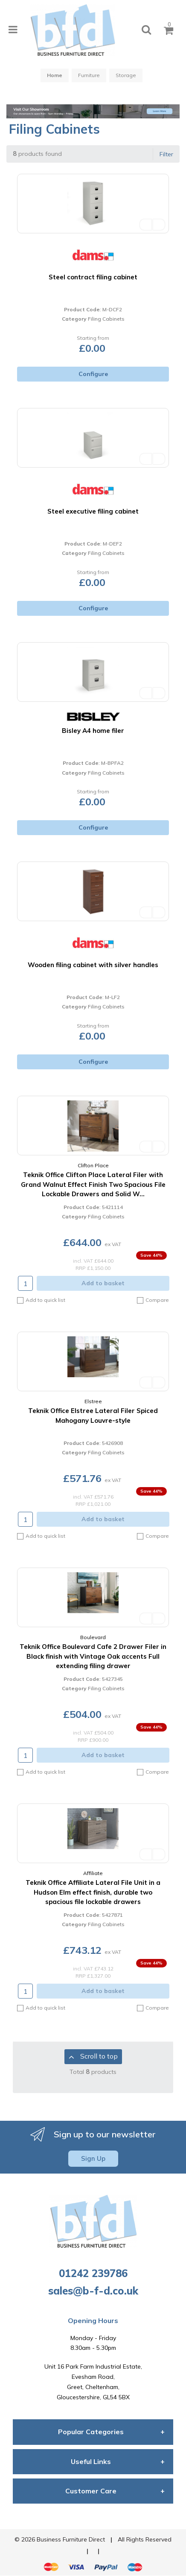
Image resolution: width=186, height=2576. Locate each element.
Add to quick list (41, 1300)
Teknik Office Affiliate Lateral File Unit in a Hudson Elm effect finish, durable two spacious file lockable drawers (93, 1892)
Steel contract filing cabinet (93, 277)
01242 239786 (93, 2273)
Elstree (93, 1401)
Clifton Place (93, 1165)
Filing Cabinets (106, 319)
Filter (166, 154)
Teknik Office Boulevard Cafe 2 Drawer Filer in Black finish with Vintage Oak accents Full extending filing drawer (93, 1656)
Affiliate (93, 1873)
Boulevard (93, 1637)
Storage (126, 75)
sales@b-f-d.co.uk (93, 2290)
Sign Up (93, 2158)
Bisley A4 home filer (93, 731)
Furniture (89, 75)
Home (54, 75)
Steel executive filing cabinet (93, 511)
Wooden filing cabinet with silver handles (93, 965)
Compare (153, 1300)
